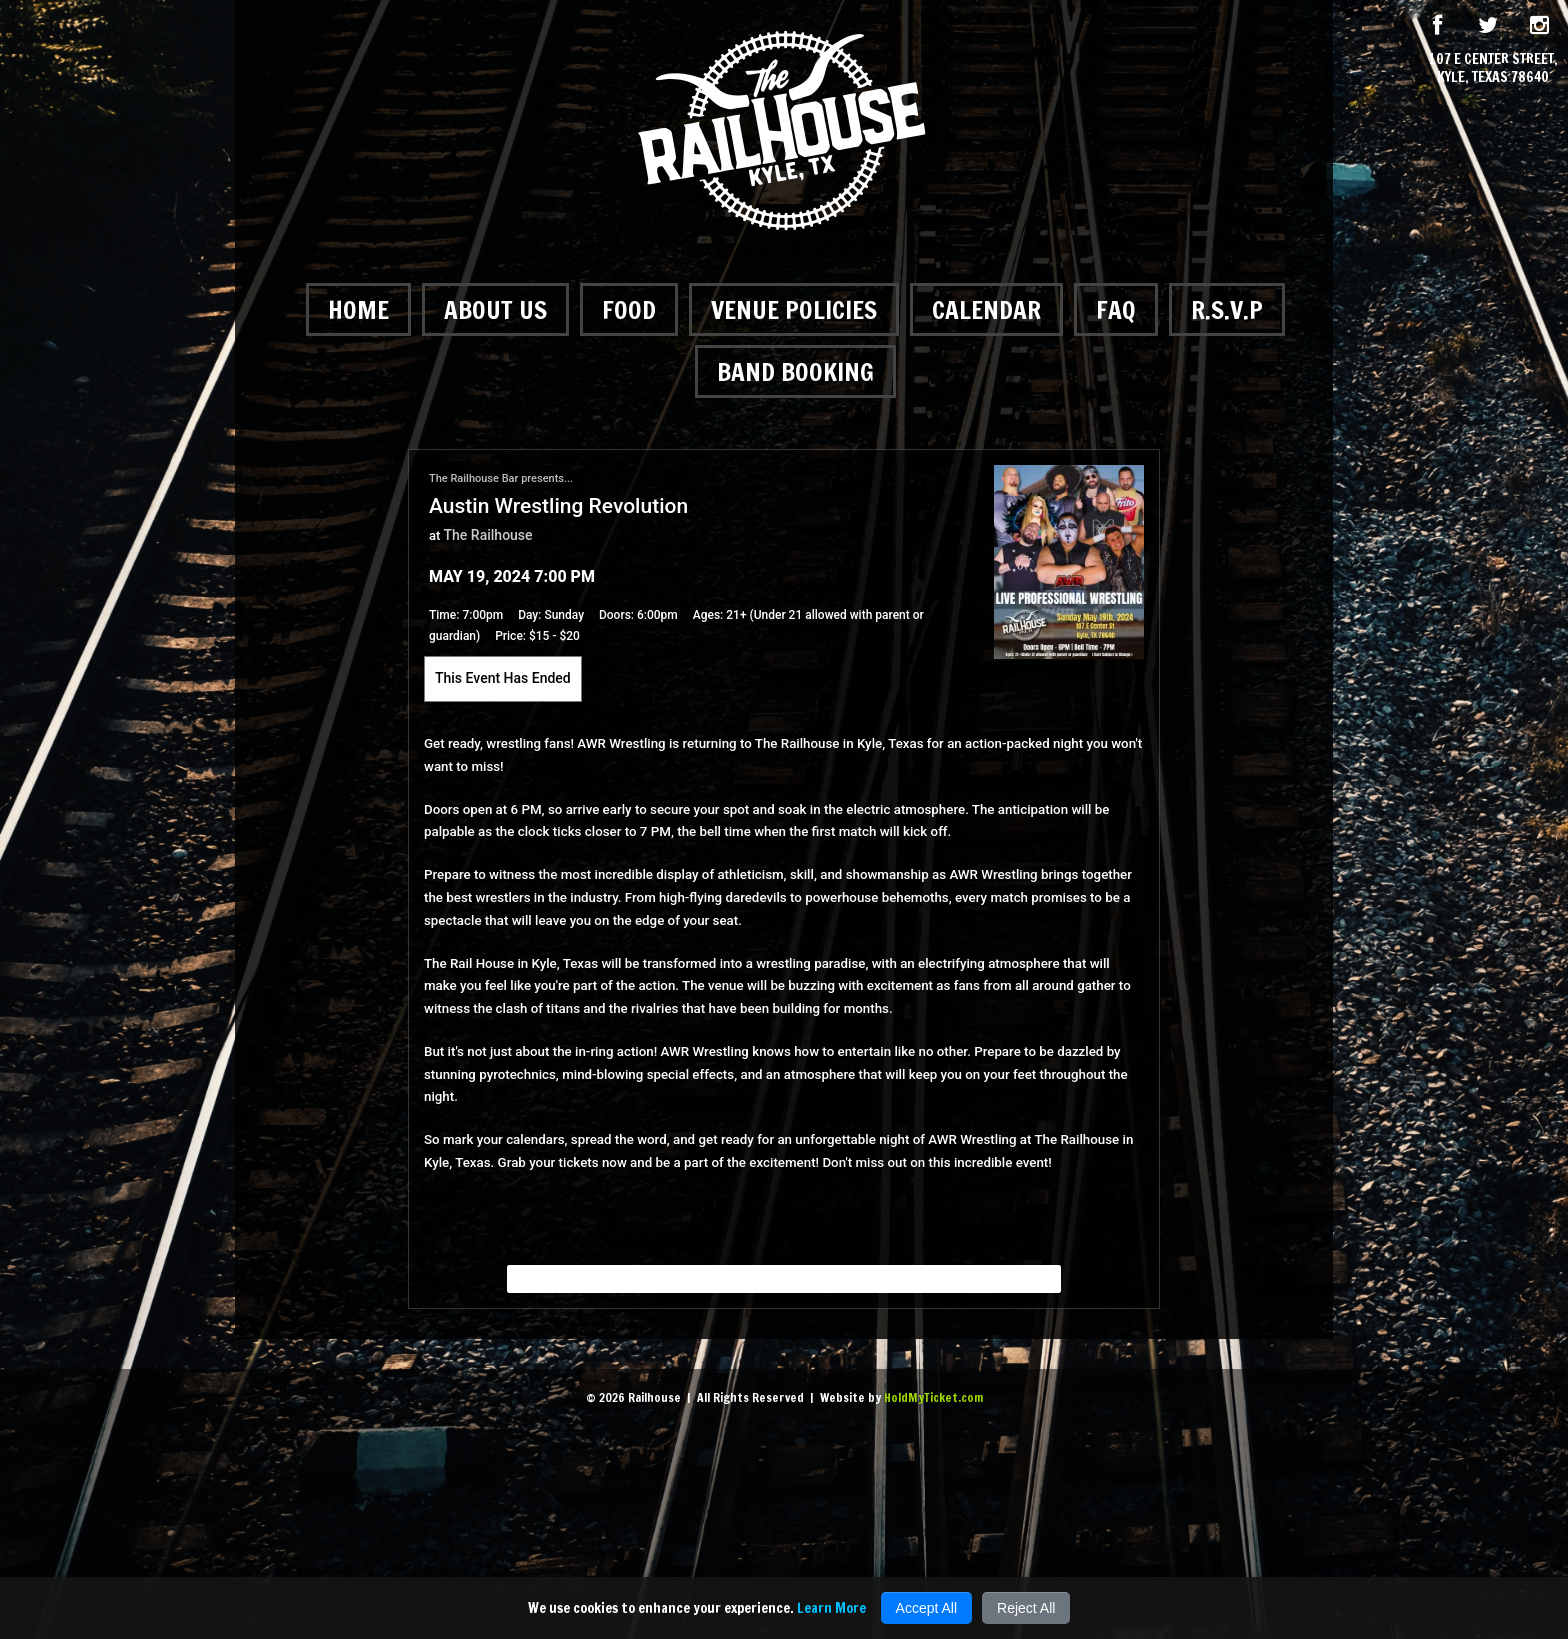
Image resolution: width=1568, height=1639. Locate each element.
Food (629, 309)
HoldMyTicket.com (933, 1397)
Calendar (986, 309)
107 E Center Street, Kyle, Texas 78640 (1493, 68)
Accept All (926, 1608)
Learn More (831, 1608)
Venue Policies (794, 309)
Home (358, 309)
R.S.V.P (1227, 309)
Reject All (1026, 1608)
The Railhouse (488, 535)
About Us (495, 309)
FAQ (1116, 309)
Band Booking (795, 371)
